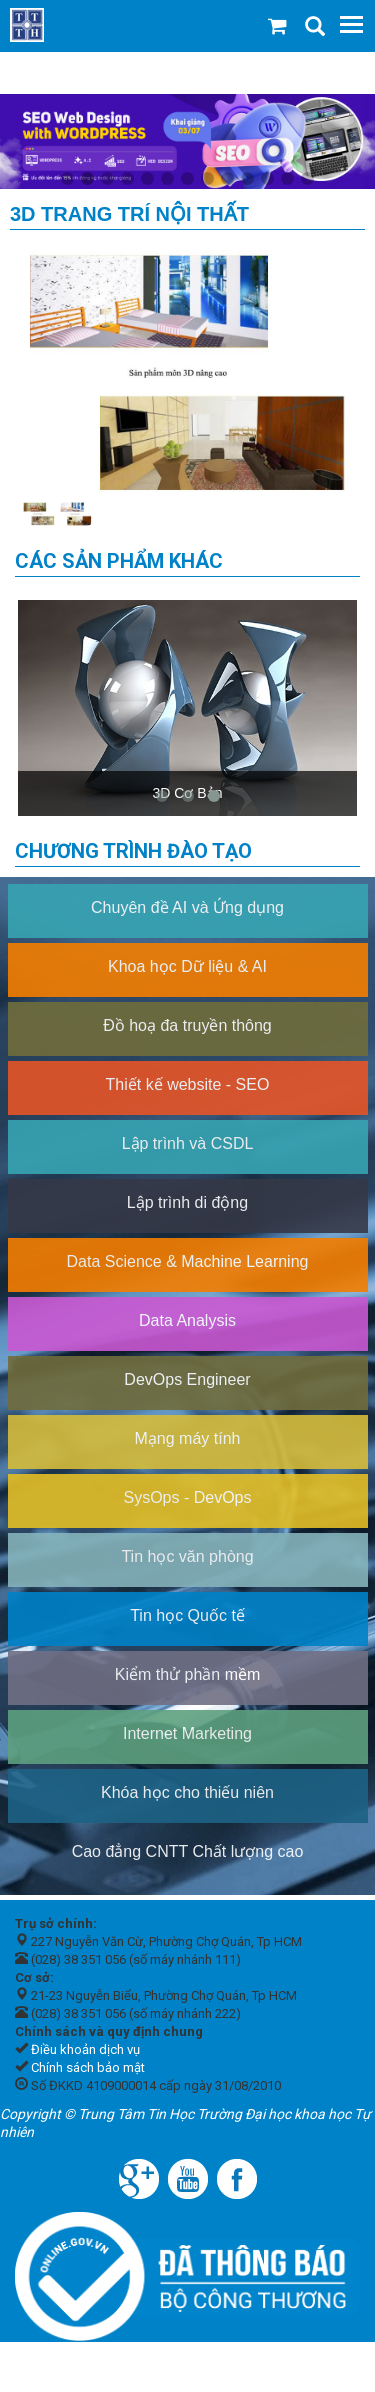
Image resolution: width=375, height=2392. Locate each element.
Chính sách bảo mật (88, 2067)
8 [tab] (208, 179)
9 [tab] (228, 179)
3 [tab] (108, 179)
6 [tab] (168, 179)
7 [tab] (188, 179)
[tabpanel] (187, 141)
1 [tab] (68, 179)
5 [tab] (148, 179)
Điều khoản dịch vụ (85, 2049)
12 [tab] (288, 179)
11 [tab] (268, 179)
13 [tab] (308, 179)
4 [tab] (128, 179)
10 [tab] (248, 179)
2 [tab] (88, 179)
